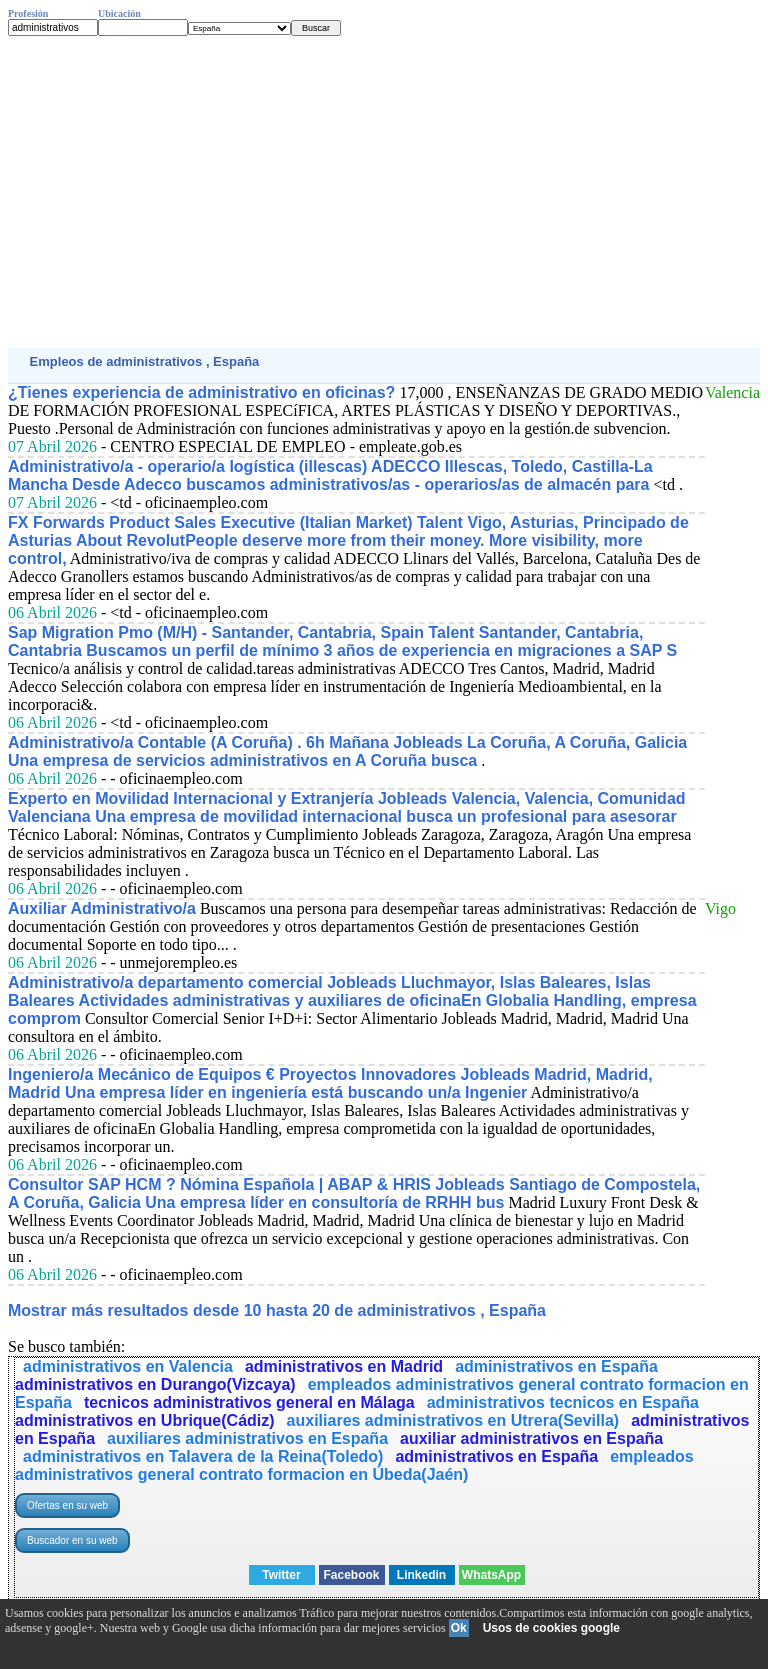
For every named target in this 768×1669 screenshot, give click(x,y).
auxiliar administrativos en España (531, 1438)
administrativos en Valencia (128, 1366)
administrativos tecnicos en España (563, 1402)
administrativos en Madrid (344, 1366)
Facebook (351, 1575)
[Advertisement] (384, 192)
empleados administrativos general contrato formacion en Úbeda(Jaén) (354, 1465)
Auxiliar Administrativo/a (102, 908)
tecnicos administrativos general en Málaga (249, 1402)
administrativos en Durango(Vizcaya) (155, 1384)
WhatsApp (491, 1575)
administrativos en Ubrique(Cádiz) (145, 1420)
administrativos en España (556, 1366)
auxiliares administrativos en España (247, 1438)
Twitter (281, 1575)
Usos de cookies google (551, 1628)
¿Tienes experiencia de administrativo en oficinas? (201, 392)
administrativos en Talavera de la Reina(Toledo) (203, 1456)
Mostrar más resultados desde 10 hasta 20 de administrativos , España (277, 1310)
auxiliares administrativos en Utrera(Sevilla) (453, 1420)
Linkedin (421, 1575)
